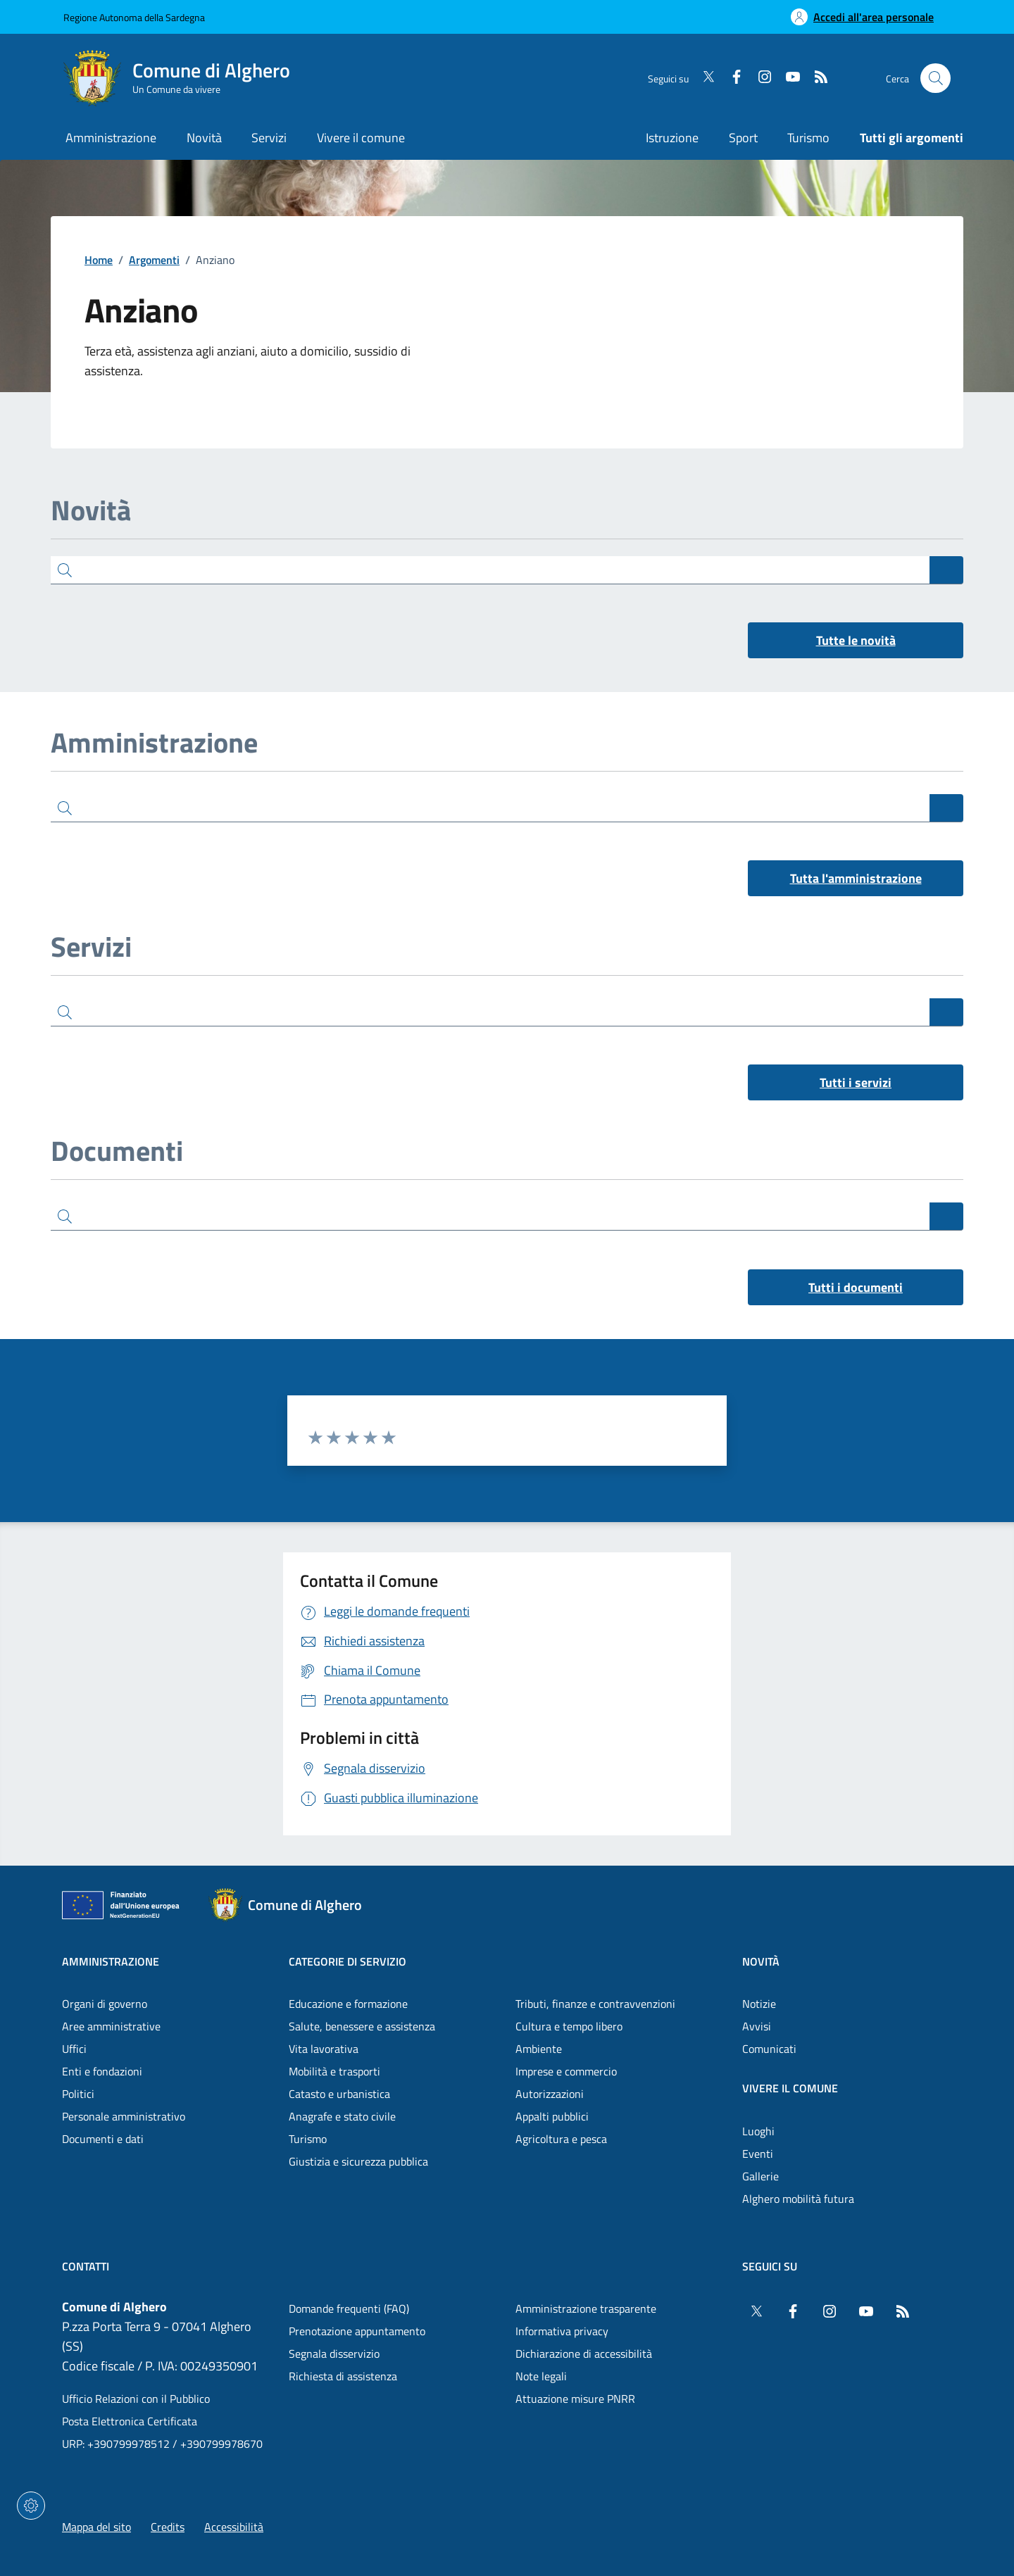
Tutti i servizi (855, 1082)
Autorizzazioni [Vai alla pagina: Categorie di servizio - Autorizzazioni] (549, 2093)
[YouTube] (787, 78)
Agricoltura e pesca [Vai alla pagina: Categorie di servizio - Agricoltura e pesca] (561, 2138)
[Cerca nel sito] (935, 78)
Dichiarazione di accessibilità (583, 2353)
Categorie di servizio (347, 1961)
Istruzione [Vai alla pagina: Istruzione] (672, 137)
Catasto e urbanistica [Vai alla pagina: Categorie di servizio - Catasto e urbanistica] (339, 2093)
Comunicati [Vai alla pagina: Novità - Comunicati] (769, 2048)
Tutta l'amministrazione (856, 878)
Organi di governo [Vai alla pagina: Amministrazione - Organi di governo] (104, 2003)
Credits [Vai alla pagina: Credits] (167, 2526)
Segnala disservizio (334, 2353)
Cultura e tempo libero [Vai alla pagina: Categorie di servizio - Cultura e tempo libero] (568, 2026)
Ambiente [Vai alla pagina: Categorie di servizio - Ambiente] (538, 2048)
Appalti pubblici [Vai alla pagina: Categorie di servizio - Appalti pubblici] (552, 2116)
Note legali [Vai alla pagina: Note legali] (541, 2376)
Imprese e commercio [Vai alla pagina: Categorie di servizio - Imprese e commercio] (566, 2071)
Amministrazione (110, 1961)
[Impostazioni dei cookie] (31, 2506)
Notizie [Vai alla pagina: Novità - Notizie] (759, 2003)
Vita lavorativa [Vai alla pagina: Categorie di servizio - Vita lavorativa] (323, 2048)
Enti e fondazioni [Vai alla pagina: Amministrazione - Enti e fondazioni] (102, 2071)
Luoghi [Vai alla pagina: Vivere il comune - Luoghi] (758, 2131)
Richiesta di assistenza (343, 2376)
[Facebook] (731, 78)
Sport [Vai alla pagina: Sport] (743, 137)
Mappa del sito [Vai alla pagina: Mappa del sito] (96, 2526)
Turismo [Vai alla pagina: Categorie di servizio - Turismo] (308, 2138)
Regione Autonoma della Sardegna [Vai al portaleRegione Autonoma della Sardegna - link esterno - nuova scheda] (134, 17)
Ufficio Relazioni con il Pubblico (136, 2398)
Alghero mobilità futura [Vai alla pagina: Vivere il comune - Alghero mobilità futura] (798, 2198)
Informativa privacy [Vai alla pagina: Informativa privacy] (561, 2331)
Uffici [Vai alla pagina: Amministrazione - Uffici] (74, 2048)
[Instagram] (759, 78)
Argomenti (154, 259)
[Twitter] (703, 78)
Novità (761, 1961)
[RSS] (815, 78)
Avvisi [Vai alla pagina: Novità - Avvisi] (756, 2026)
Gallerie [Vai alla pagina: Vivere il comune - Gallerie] (760, 2176)
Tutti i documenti (855, 1287)
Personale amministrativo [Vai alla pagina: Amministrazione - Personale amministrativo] (123, 2116)
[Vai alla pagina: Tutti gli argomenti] (904, 139)
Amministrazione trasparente (585, 2308)
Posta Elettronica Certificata (129, 2421)
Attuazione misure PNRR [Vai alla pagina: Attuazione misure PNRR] (575, 2398)
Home (98, 259)
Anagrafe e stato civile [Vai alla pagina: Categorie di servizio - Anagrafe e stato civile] (342, 2116)
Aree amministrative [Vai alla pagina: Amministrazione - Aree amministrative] (111, 2026)
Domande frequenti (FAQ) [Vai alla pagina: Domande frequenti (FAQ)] (349, 2308)
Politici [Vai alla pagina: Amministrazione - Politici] (78, 2093)
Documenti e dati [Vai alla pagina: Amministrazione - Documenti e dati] (103, 2138)
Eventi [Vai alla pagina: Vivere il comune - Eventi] (757, 2153)
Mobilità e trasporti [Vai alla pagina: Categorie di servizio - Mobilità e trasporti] (334, 2071)
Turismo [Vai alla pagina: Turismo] (808, 137)
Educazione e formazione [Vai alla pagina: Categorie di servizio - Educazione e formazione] (348, 2003)
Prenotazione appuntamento (357, 2331)
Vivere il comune (790, 2088)
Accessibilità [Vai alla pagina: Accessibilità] (233, 2526)
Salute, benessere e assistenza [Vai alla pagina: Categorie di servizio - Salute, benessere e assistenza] (362, 2026)
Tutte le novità (856, 640)
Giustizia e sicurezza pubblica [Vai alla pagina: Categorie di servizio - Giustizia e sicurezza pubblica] (358, 2161)
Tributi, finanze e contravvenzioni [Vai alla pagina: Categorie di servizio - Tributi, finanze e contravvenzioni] (595, 2003)
